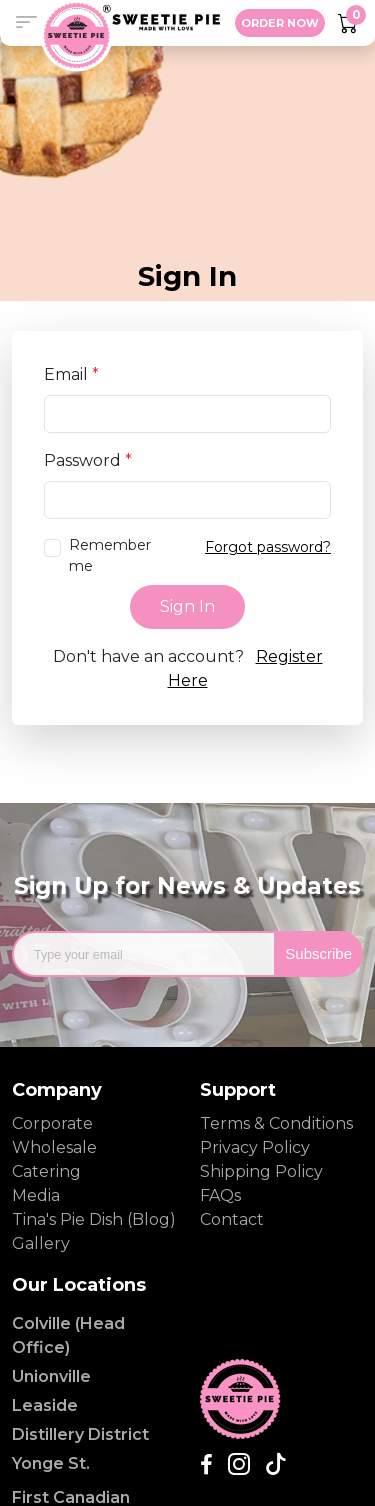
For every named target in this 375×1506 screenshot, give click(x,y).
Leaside (45, 1405)
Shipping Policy (261, 1171)
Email (71, 374)
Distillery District (80, 1434)
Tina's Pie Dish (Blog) (94, 1219)
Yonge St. (51, 1463)
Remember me (110, 555)
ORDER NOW (280, 23)
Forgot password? (268, 547)
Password (88, 460)
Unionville (51, 1376)
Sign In (187, 606)
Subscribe (318, 953)
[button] (26, 23)
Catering (46, 1171)
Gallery (41, 1243)
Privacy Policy (255, 1147)
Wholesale (54, 1147)
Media (36, 1195)
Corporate (52, 1123)
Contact (232, 1219)
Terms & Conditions (276, 1123)
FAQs (220, 1195)
